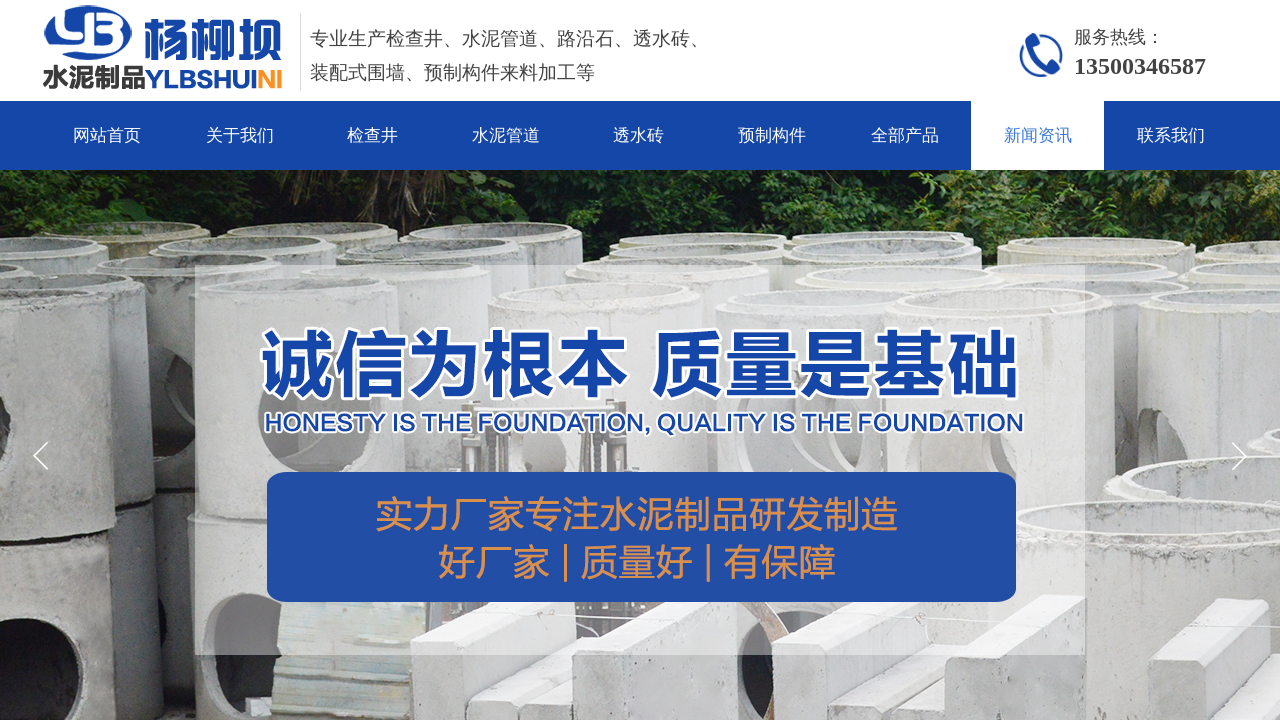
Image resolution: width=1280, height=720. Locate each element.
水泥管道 (506, 135)
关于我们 (240, 135)
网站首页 (107, 135)
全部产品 (905, 135)
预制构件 (772, 135)
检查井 (372, 135)
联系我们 (1171, 135)
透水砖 (638, 135)
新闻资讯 (1038, 135)
